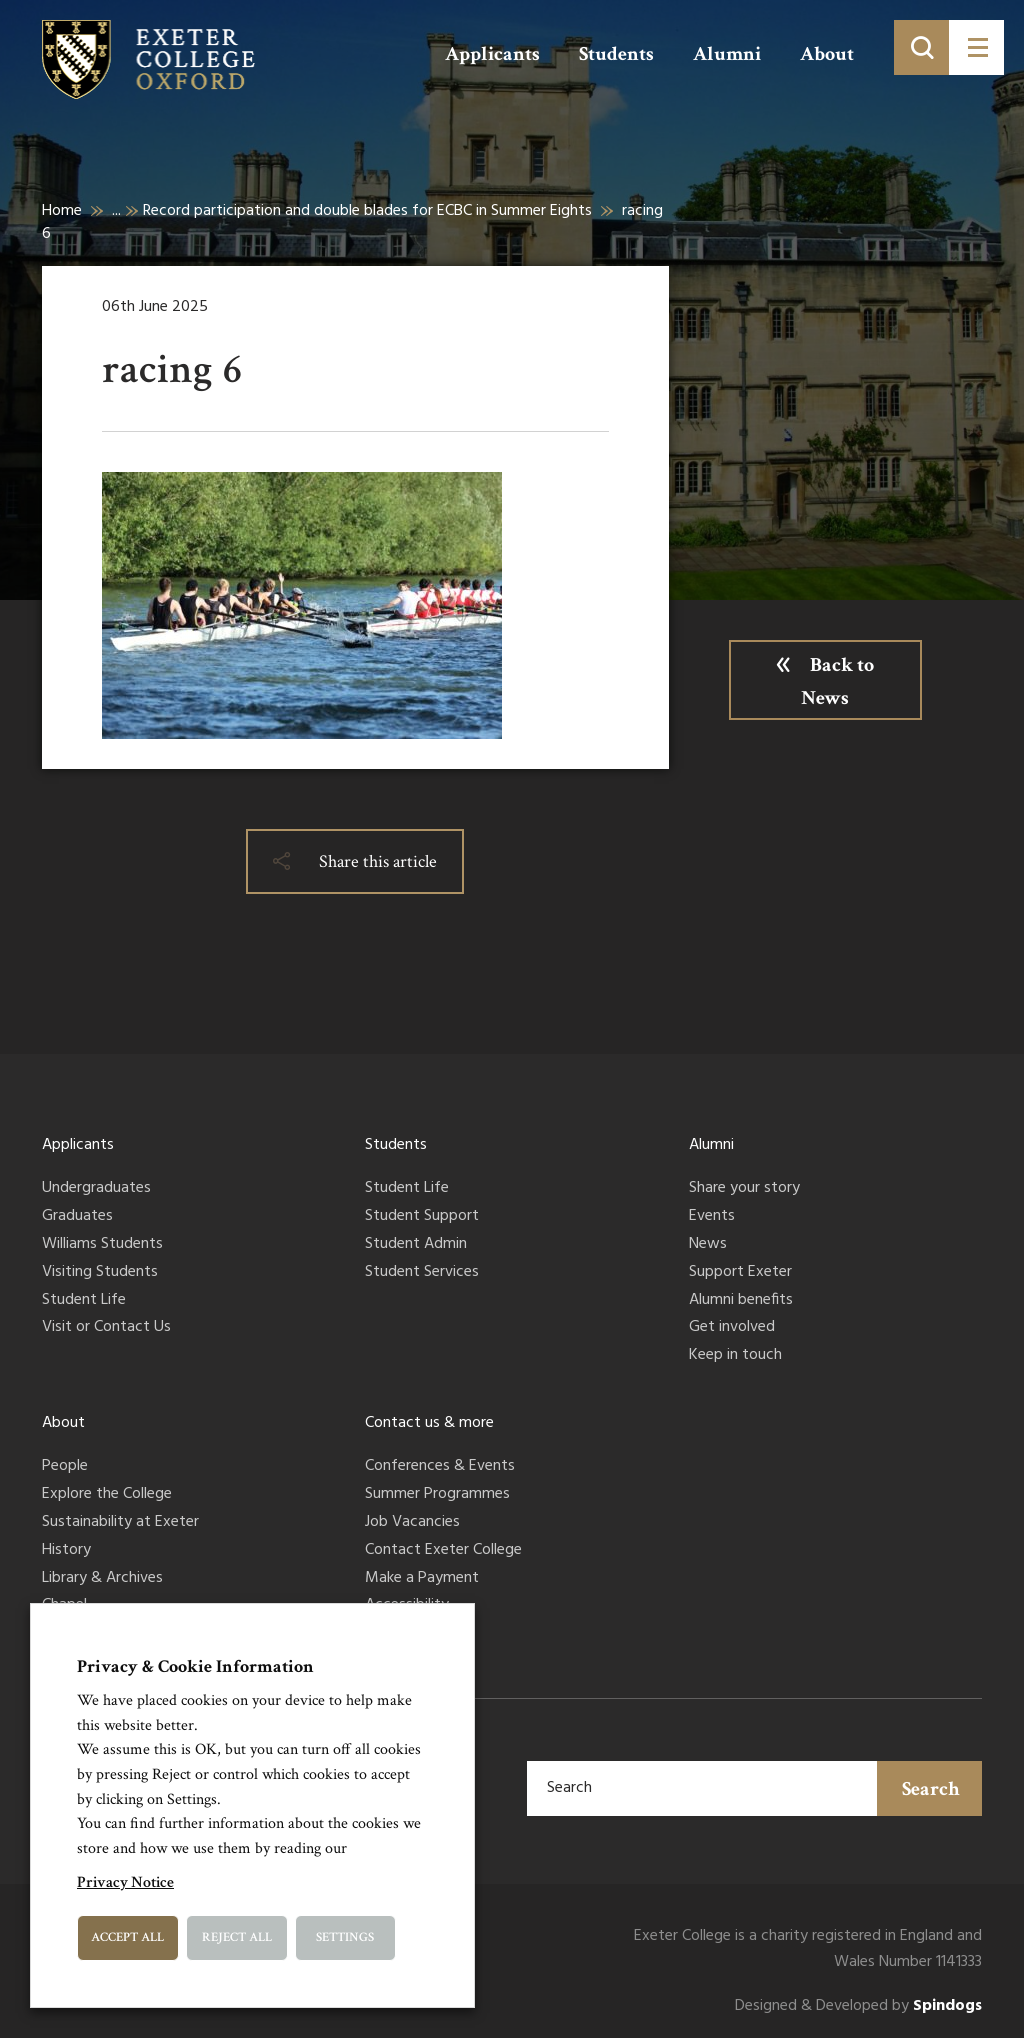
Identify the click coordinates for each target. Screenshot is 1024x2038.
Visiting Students (100, 1273)
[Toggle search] (921, 47)
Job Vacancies (412, 1523)
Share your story (744, 1189)
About (827, 54)
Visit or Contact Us (106, 1328)
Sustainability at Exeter (120, 1523)
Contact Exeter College (443, 1551)
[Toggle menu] (976, 47)
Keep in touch (735, 1356)
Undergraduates (96, 1189)
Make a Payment (422, 1579)
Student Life (84, 1301)
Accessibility (407, 1606)
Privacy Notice (125, 1882)
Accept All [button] (127, 1937)
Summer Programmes (437, 1495)
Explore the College (107, 1495)
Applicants (492, 54)
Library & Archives (102, 1579)
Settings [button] (345, 1937)
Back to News (837, 681)
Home (62, 211)
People (65, 1467)
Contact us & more (429, 1423)
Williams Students (102, 1245)
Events (712, 1217)
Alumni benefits (741, 1301)
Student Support (422, 1217)
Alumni (727, 54)
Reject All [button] (237, 1937)
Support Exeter (740, 1273)
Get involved (732, 1328)
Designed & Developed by (858, 2006)
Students (616, 54)
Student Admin (416, 1245)
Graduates (77, 1217)
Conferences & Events (440, 1467)
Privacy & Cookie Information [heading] (195, 1666)
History (66, 1551)
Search (931, 1789)
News (708, 1245)
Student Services (422, 1273)
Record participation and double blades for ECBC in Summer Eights (367, 211)
